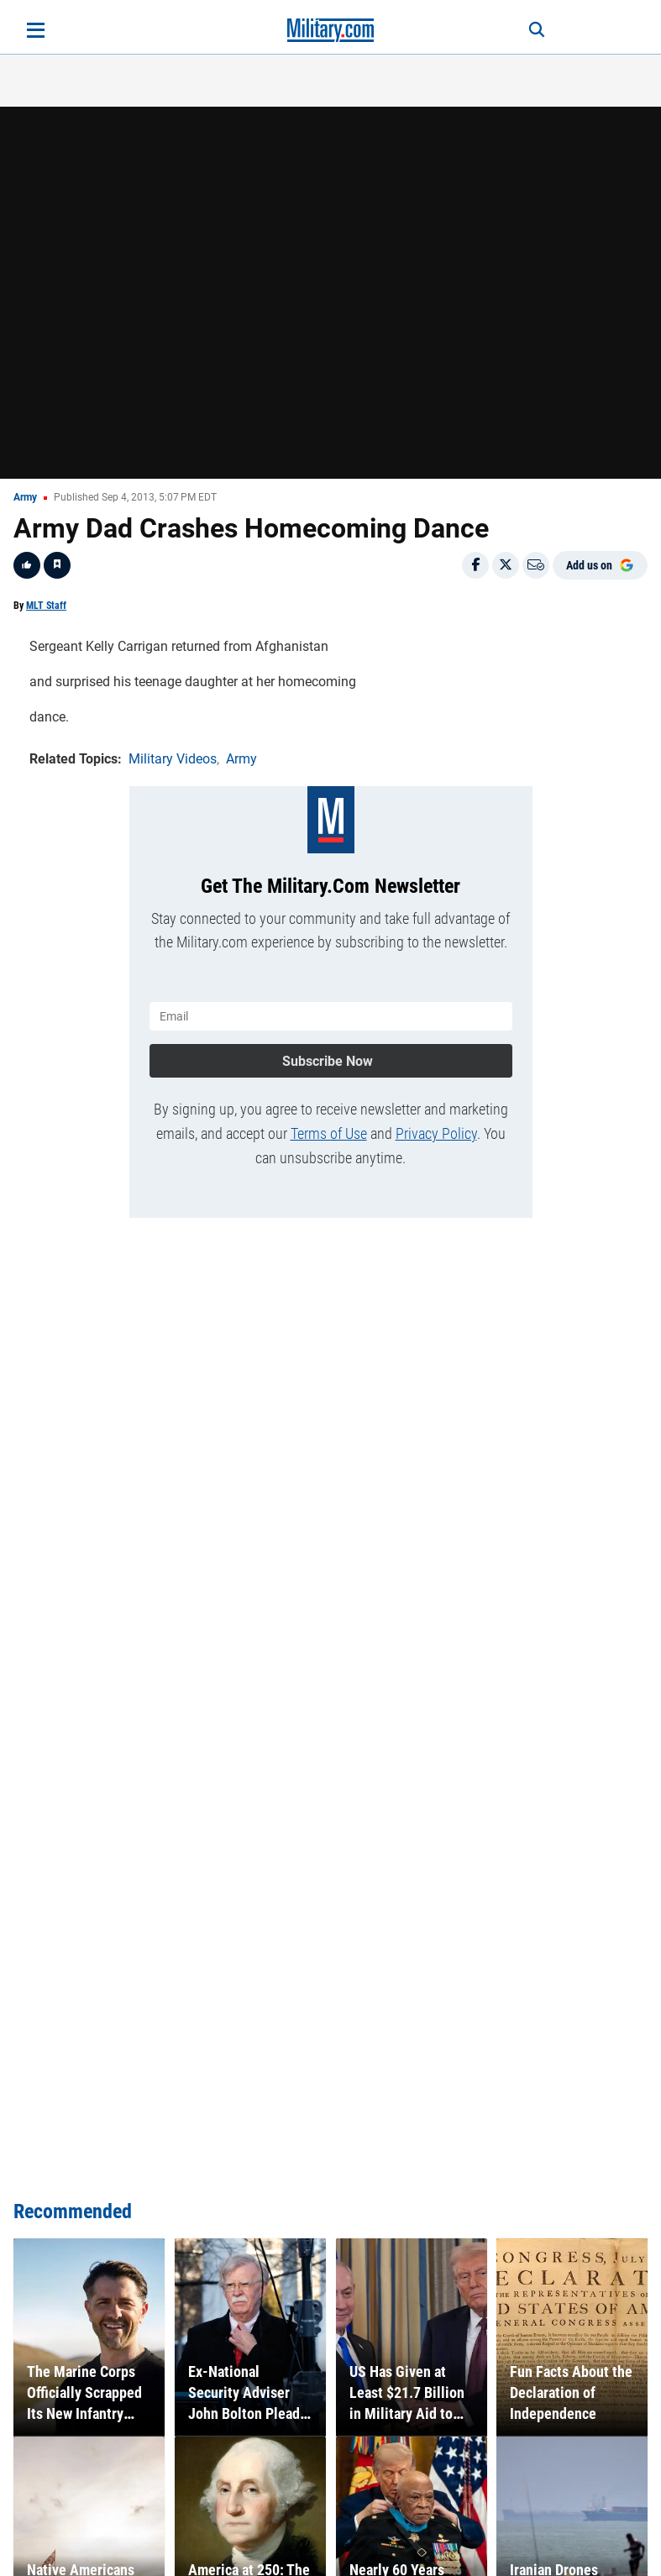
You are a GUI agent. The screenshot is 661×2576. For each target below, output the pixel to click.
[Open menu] (36, 30)
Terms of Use (329, 1133)
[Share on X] (505, 565)
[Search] (536, 30)
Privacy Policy (436, 1133)
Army (25, 497)
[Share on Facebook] (475, 565)
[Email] (535, 565)
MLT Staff (46, 605)
